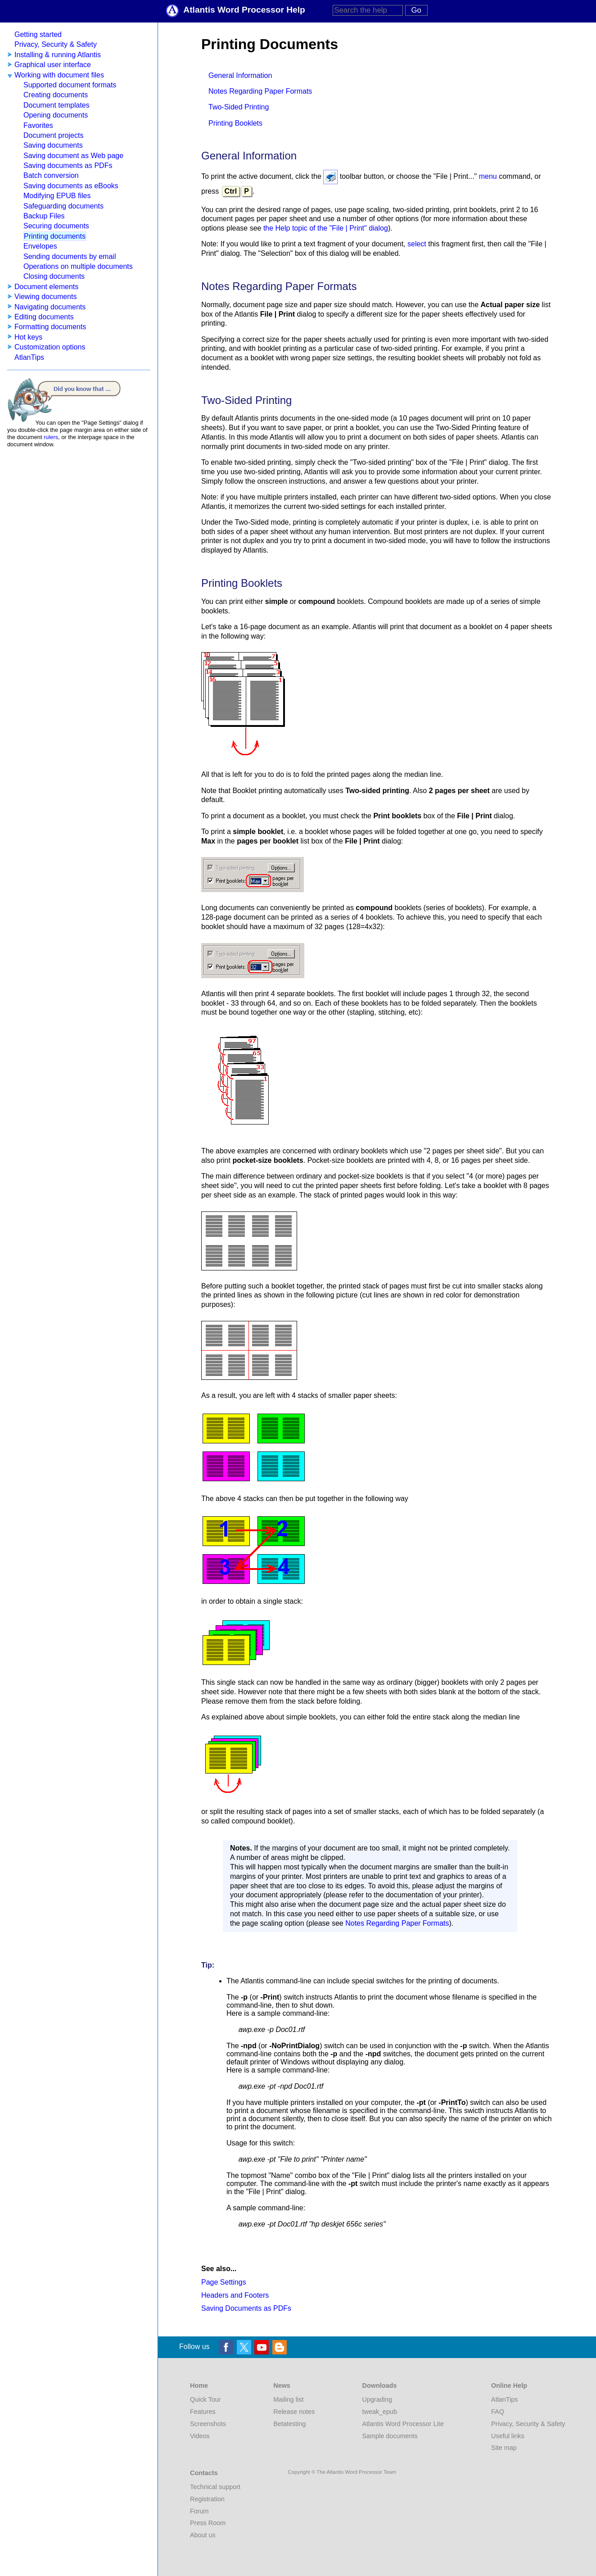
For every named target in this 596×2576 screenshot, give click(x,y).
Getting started (38, 34)
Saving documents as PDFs (67, 165)
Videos (200, 2436)
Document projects (53, 135)
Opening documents (55, 115)
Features (203, 2411)
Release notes (294, 2411)
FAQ (497, 2411)
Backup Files (44, 216)
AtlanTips (29, 357)
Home (199, 2385)
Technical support (215, 2486)
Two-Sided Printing (238, 107)
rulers (51, 437)
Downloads (379, 2385)
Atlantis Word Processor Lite (403, 2423)
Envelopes (40, 246)
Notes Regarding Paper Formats (260, 91)
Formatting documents (50, 327)
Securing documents (56, 226)
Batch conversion (51, 175)
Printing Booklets (235, 123)
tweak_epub (379, 2411)
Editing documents (44, 317)
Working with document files (59, 75)
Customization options (49, 347)
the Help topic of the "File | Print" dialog (325, 228)
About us (203, 2535)
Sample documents (390, 2436)
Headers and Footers (235, 2295)
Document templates (56, 105)
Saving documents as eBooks (70, 186)
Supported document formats (69, 85)
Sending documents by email (69, 256)
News (281, 2385)
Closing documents (54, 276)
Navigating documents (50, 307)
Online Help (509, 2385)
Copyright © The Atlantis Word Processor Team (342, 2472)
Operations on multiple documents (78, 266)
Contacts (204, 2472)
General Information (240, 75)
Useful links (507, 2436)
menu (488, 176)
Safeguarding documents (63, 206)
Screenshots (208, 2423)
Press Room (208, 2522)
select (416, 244)
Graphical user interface (52, 64)
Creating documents (55, 95)
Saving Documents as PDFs (246, 2308)
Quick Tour (205, 2399)
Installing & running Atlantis (57, 55)
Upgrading (377, 2399)
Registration (207, 2499)
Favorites (38, 125)
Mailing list (288, 2399)
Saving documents (53, 145)
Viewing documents (45, 296)
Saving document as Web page (73, 155)
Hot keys (28, 337)
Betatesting (289, 2423)
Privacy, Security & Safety (55, 44)
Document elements (46, 286)
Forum (199, 2511)
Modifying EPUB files (56, 196)
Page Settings (223, 2282)
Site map (504, 2447)
